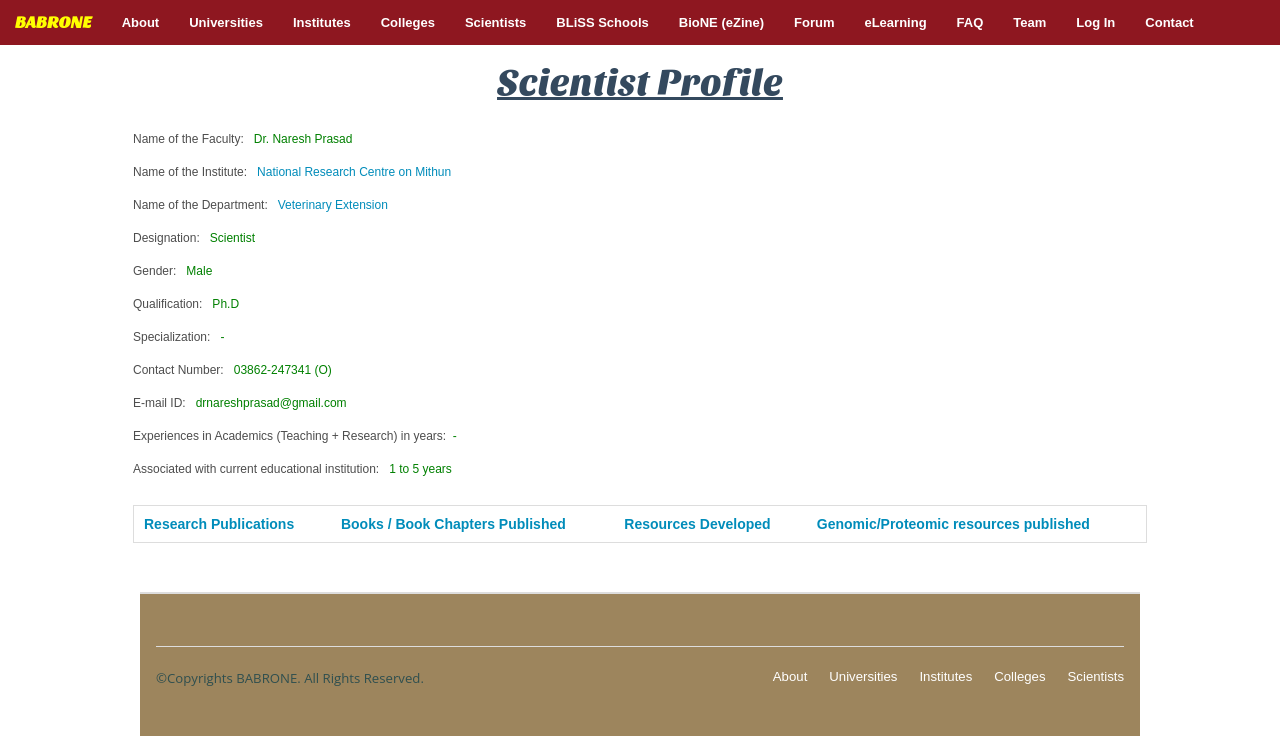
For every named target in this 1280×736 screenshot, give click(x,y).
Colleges (1019, 676)
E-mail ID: (240, 403)
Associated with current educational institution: (292, 469)
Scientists (1096, 676)
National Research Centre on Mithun (354, 172)
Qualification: (186, 304)
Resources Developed (697, 524)
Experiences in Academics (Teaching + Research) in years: (295, 436)
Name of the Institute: (292, 172)
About (790, 676)
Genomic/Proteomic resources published (953, 524)
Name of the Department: (260, 205)
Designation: (194, 238)
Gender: (172, 271)
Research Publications (219, 524)
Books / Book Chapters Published (453, 524)
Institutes (945, 676)
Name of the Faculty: (242, 139)
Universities (863, 676)
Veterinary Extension (333, 205)
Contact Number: (232, 370)
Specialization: (178, 337)
